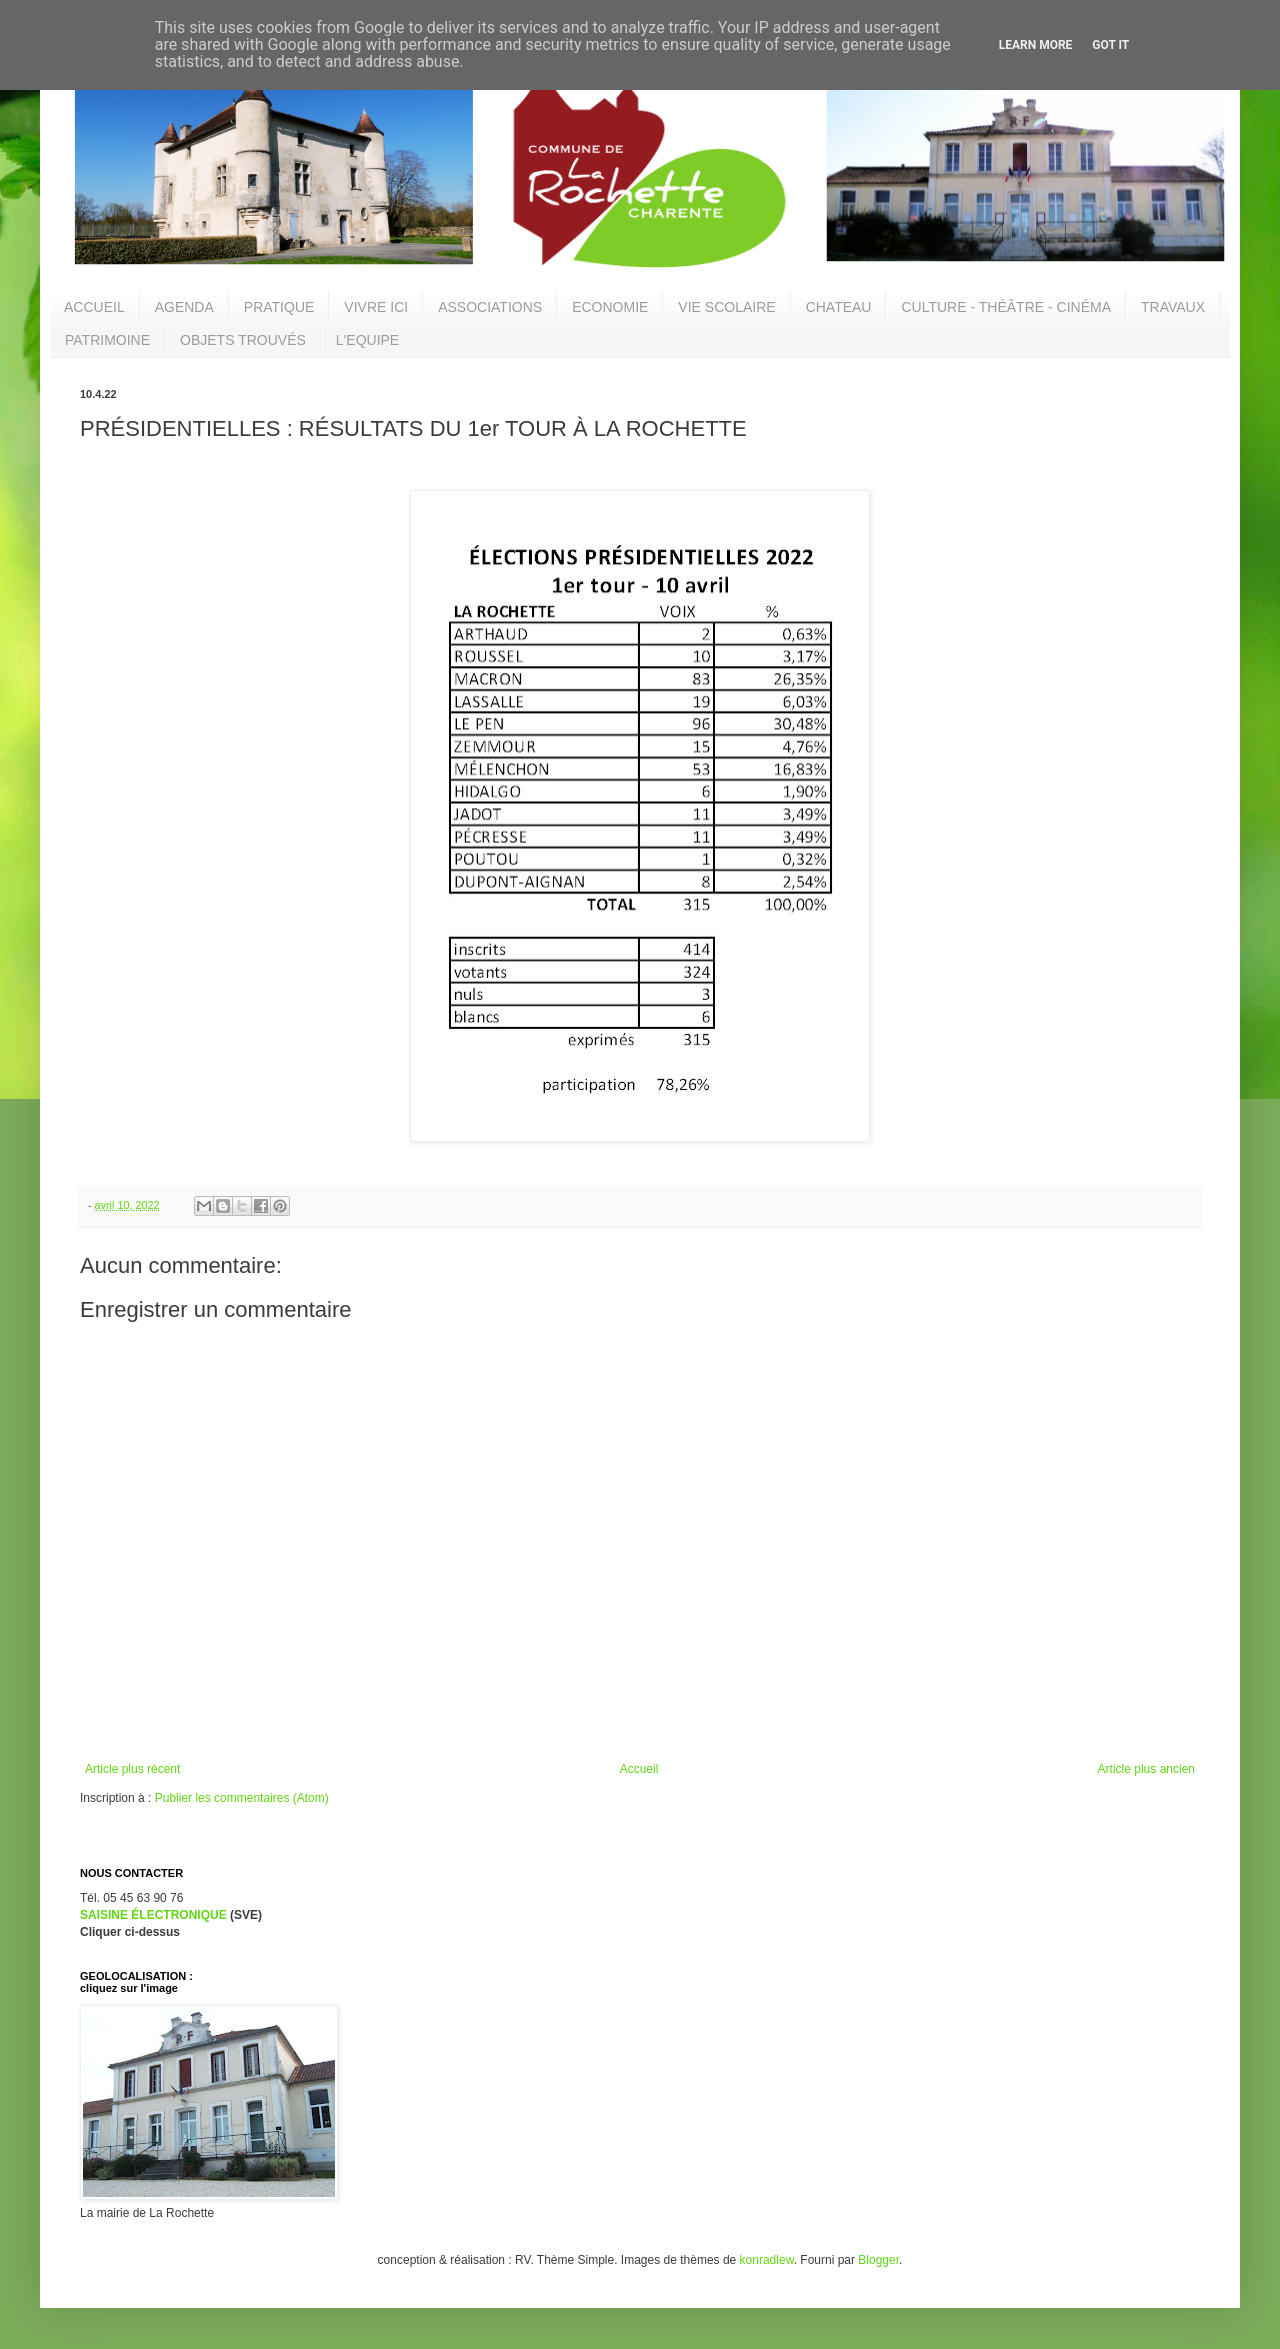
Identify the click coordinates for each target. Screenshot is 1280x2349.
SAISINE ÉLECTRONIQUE (153, 1915)
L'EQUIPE (367, 340)
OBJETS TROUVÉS (243, 340)
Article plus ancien (1146, 1769)
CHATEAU (839, 307)
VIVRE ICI (376, 307)
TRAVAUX (1173, 307)
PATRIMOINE (107, 340)
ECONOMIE (610, 307)
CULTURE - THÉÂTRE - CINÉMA (1006, 307)
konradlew (767, 2260)
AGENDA (184, 307)
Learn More (1036, 45)
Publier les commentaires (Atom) (242, 1798)
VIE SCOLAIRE (726, 307)
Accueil (639, 1769)
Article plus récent (132, 1769)
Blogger (878, 2260)
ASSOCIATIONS (490, 307)
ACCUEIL (94, 307)
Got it (1110, 45)
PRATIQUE (279, 307)
